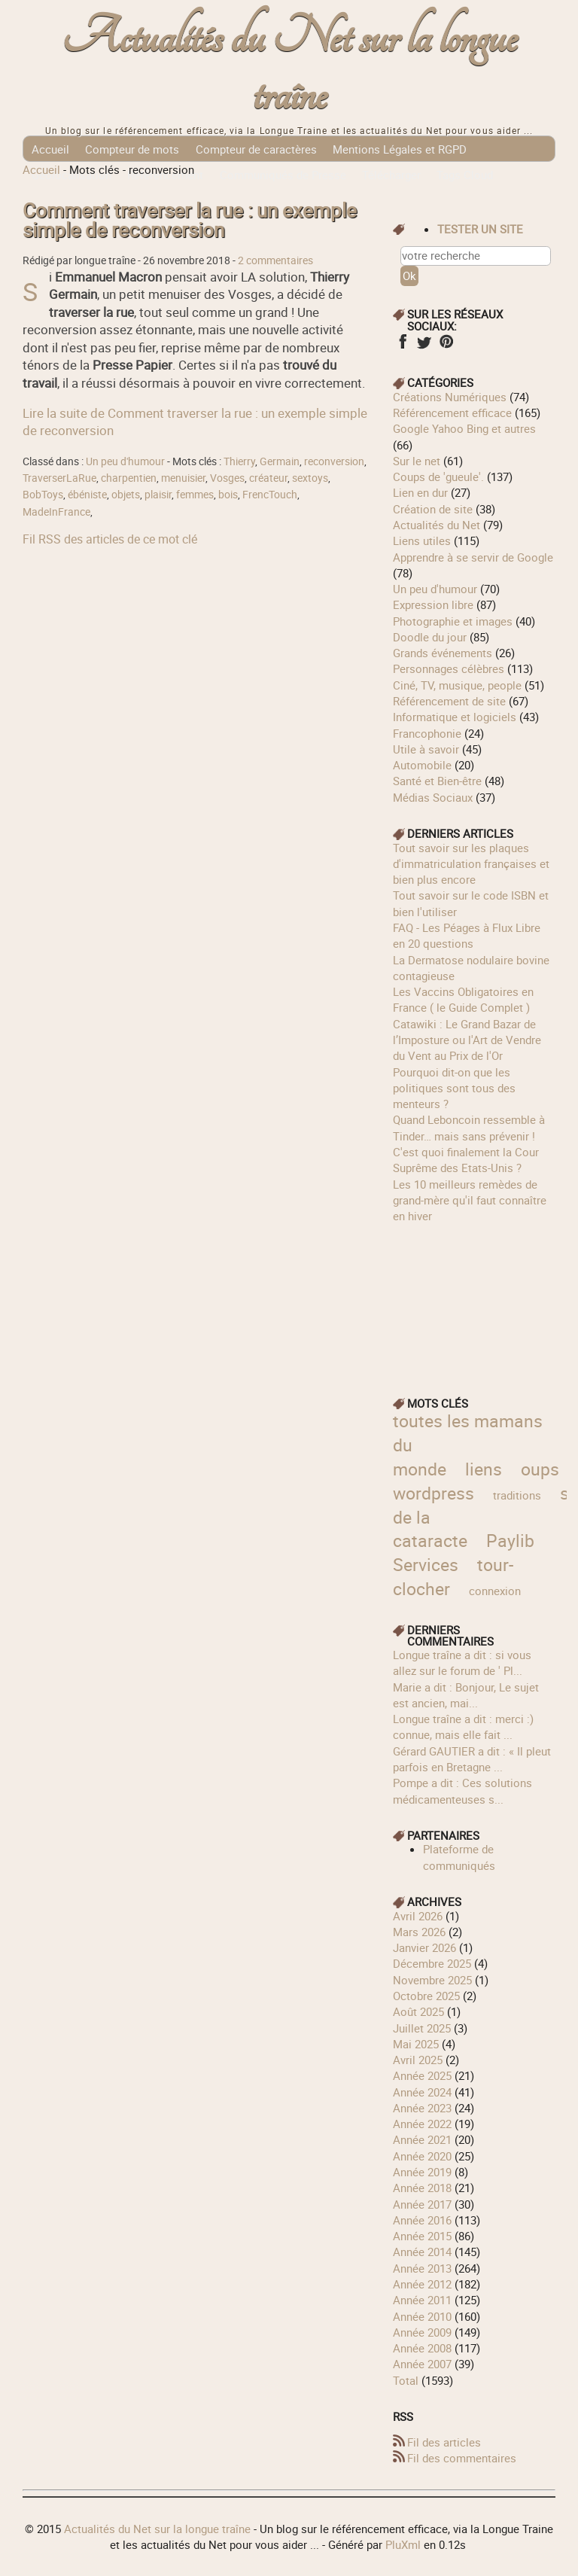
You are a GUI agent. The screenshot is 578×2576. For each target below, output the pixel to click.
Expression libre (433, 604)
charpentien (129, 478)
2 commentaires (275, 260)
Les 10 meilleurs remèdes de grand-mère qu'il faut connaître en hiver (469, 1200)
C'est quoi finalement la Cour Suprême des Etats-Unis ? (466, 1159)
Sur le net (416, 460)
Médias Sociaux (433, 797)
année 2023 (422, 2107)
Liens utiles (422, 540)
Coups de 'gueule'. (438, 476)
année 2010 (422, 2316)
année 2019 (422, 2171)
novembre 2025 (432, 1979)
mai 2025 (416, 2043)
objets (125, 494)
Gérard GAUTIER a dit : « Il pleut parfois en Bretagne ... (472, 1758)
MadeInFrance (56, 512)
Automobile (422, 764)
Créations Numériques (450, 396)
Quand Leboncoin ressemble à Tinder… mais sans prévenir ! (469, 1127)
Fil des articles (444, 2442)
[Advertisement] (474, 1299)
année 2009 (422, 2332)
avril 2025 (418, 2059)
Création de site (433, 508)
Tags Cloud (465, 174)
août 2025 (418, 2011)
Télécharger (391, 174)
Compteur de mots (132, 149)
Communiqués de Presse (283, 174)
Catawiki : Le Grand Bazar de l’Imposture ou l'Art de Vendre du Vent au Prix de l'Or (467, 1040)
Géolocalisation (71, 174)
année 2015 (422, 2235)
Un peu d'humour (125, 461)
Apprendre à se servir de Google (473, 557)
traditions (517, 1495)
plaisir (158, 494)
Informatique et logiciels (454, 716)
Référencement (165, 174)
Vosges (227, 478)
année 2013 (422, 2268)
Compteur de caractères (256, 149)
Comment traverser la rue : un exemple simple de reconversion (190, 220)
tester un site (480, 228)
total (407, 2380)
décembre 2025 (432, 1963)
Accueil (50, 149)
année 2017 (422, 2204)
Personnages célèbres (448, 668)
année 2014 (422, 2251)
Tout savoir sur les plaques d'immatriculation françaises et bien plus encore (471, 864)
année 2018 (422, 2187)
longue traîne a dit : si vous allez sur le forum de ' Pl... (462, 1662)
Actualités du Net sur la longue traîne (289, 67)
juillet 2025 (422, 2028)
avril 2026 (418, 1915)
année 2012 (422, 2283)
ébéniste (87, 494)
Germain (280, 461)
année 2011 (422, 2299)
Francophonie (427, 733)
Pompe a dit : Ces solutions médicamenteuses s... (462, 1790)
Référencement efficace (452, 412)
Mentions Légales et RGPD (400, 149)
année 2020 (422, 2155)
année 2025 (422, 2075)
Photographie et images (453, 621)
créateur (268, 478)
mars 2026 (419, 1931)
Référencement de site (449, 700)
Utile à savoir (426, 749)
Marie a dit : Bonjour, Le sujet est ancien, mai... (466, 1694)
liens (483, 1469)
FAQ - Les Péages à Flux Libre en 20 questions (466, 935)
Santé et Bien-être (437, 780)
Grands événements (442, 652)
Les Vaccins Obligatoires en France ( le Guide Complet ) (463, 999)
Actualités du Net (436, 524)
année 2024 (422, 2091)
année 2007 (422, 2363)
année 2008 (422, 2347)
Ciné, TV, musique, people (457, 685)
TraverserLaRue (59, 478)
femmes (195, 494)
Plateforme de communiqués (459, 1856)
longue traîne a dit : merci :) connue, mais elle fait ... (463, 1726)
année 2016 (422, 2219)
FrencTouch (269, 494)
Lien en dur (420, 492)
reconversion (334, 461)
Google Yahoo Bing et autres (464, 428)
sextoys (310, 478)
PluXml (403, 2544)
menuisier (183, 478)
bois (228, 494)
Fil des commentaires (461, 2457)
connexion (495, 1590)
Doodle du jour (430, 636)
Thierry (239, 461)
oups (540, 1469)
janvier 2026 (424, 1947)
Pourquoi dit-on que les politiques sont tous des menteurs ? (454, 1088)
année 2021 (422, 2139)
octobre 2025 (426, 1995)
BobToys (43, 494)
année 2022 (422, 2123)
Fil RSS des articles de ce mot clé (110, 539)
